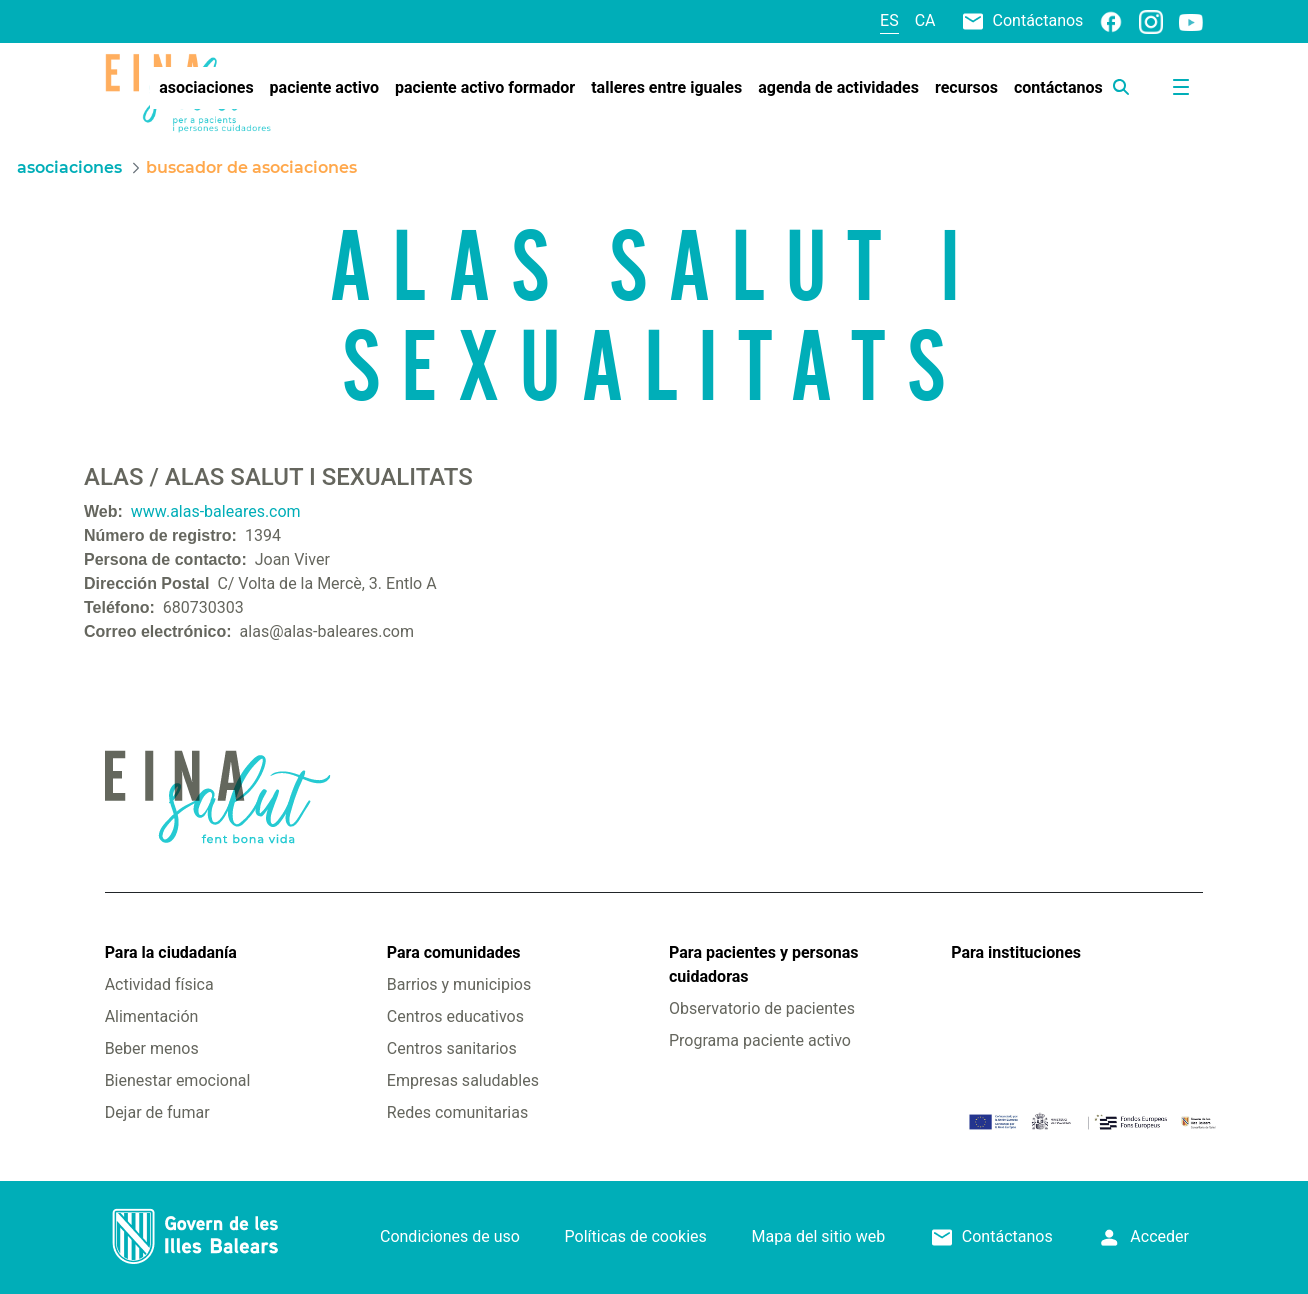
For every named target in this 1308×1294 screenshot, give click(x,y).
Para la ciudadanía (171, 952)
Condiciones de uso (450, 1236)
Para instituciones (1016, 952)
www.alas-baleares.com (216, 511)
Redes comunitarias (457, 1112)
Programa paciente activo (760, 1040)
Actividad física (159, 984)
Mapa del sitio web (819, 1236)
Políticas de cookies (636, 1236)
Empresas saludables (463, 1080)
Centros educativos (455, 1016)
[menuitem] (206, 88)
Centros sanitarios (452, 1048)
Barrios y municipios (459, 984)
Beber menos (152, 1048)
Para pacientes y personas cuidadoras (763, 964)
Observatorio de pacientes (762, 1008)
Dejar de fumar (157, 1112)
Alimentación (152, 1016)
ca (925, 20)
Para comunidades (454, 952)
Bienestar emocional (178, 1080)
